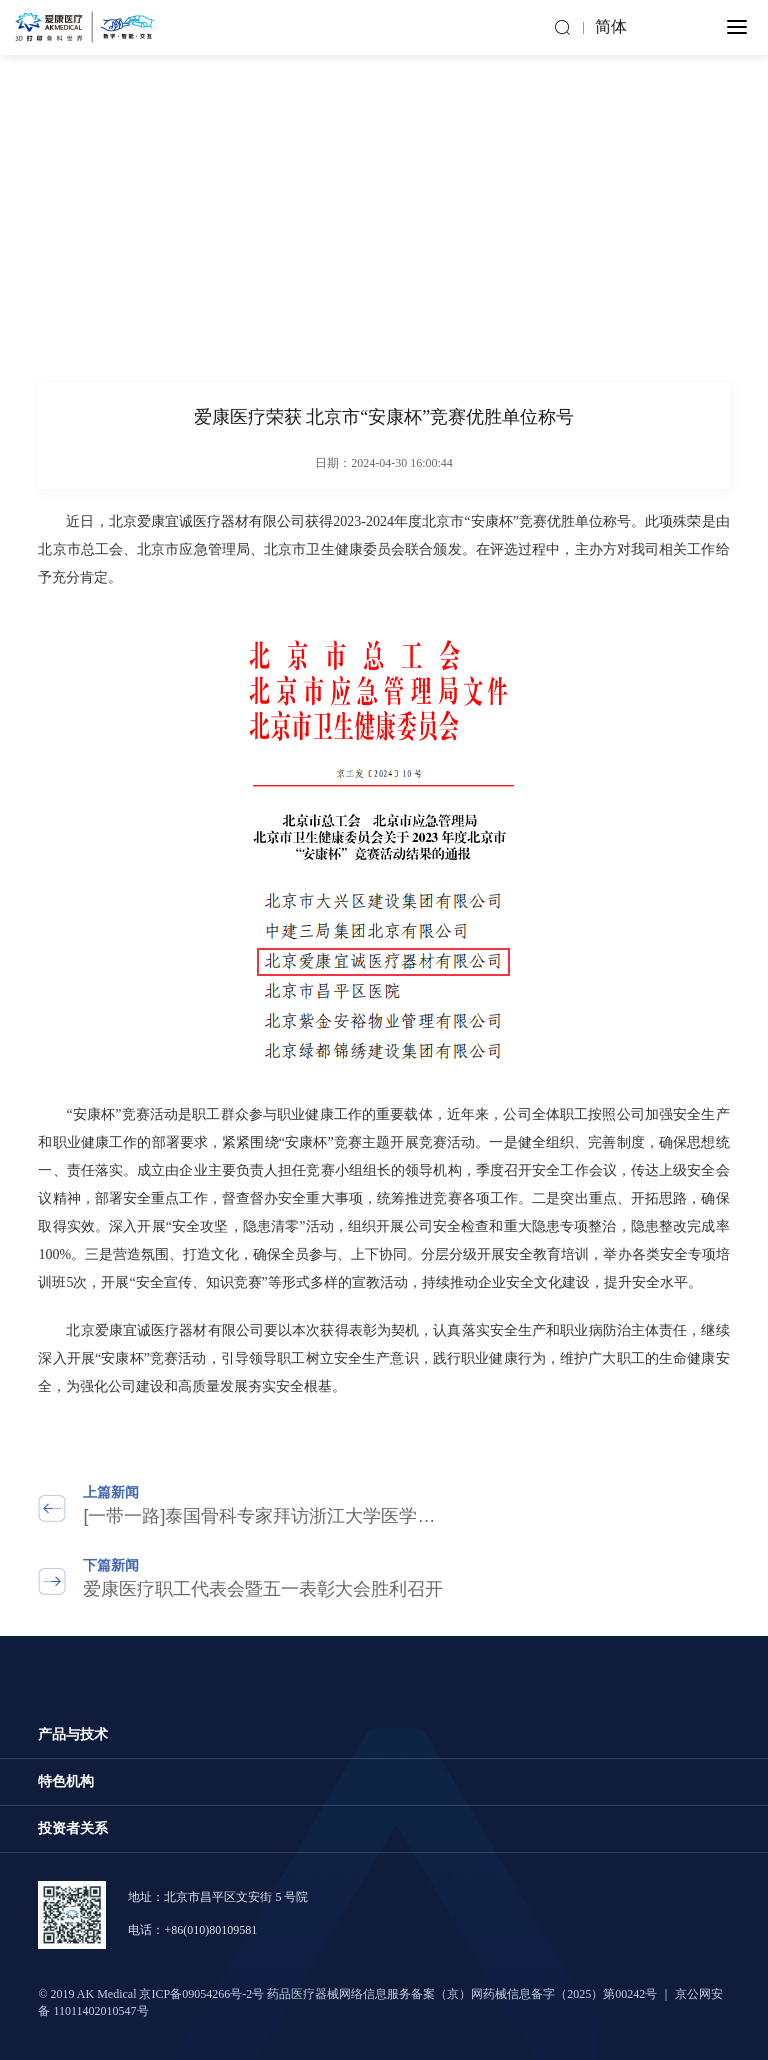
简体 (611, 27)
